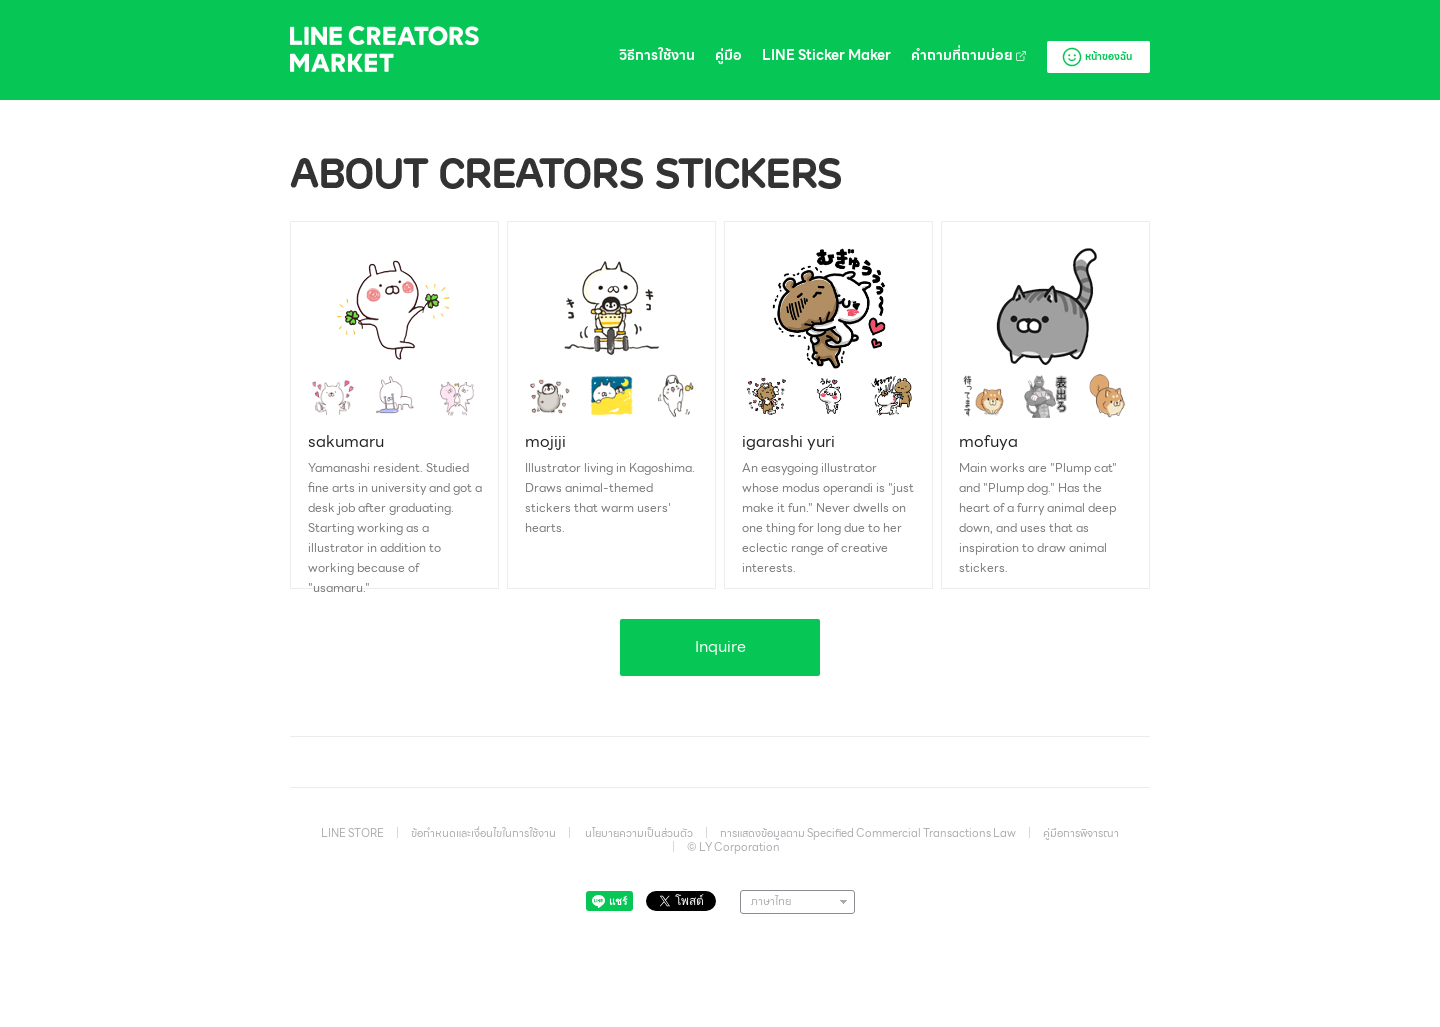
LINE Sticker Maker (826, 55)
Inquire (720, 646)
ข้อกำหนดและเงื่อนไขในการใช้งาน (483, 833)
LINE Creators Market (384, 49)
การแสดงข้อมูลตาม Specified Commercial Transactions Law (868, 833)
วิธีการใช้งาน (657, 55)
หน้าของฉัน (1096, 57)
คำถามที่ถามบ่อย (969, 55)
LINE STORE (352, 833)
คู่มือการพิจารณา (1081, 833)
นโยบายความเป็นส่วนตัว (639, 833)
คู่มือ (728, 55)
